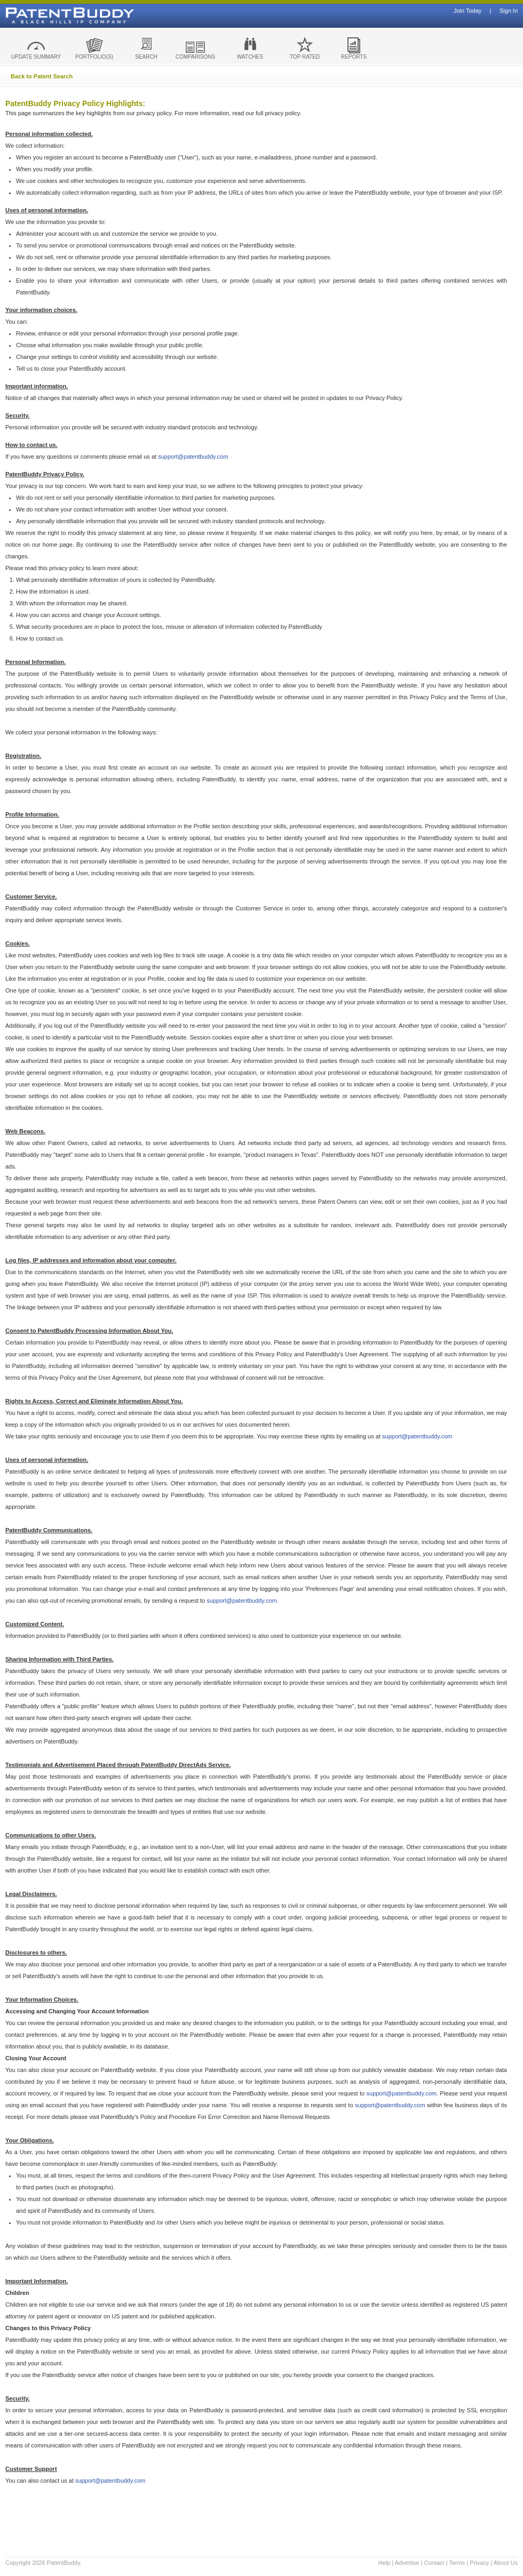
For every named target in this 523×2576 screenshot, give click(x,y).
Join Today (467, 11)
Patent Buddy (45, 15)
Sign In (509, 11)
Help (384, 2562)
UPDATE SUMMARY (36, 57)
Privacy (479, 2562)
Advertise (407, 2562)
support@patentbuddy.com (193, 456)
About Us (506, 2562)
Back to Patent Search (42, 76)
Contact (434, 2562)
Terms (457, 2562)
